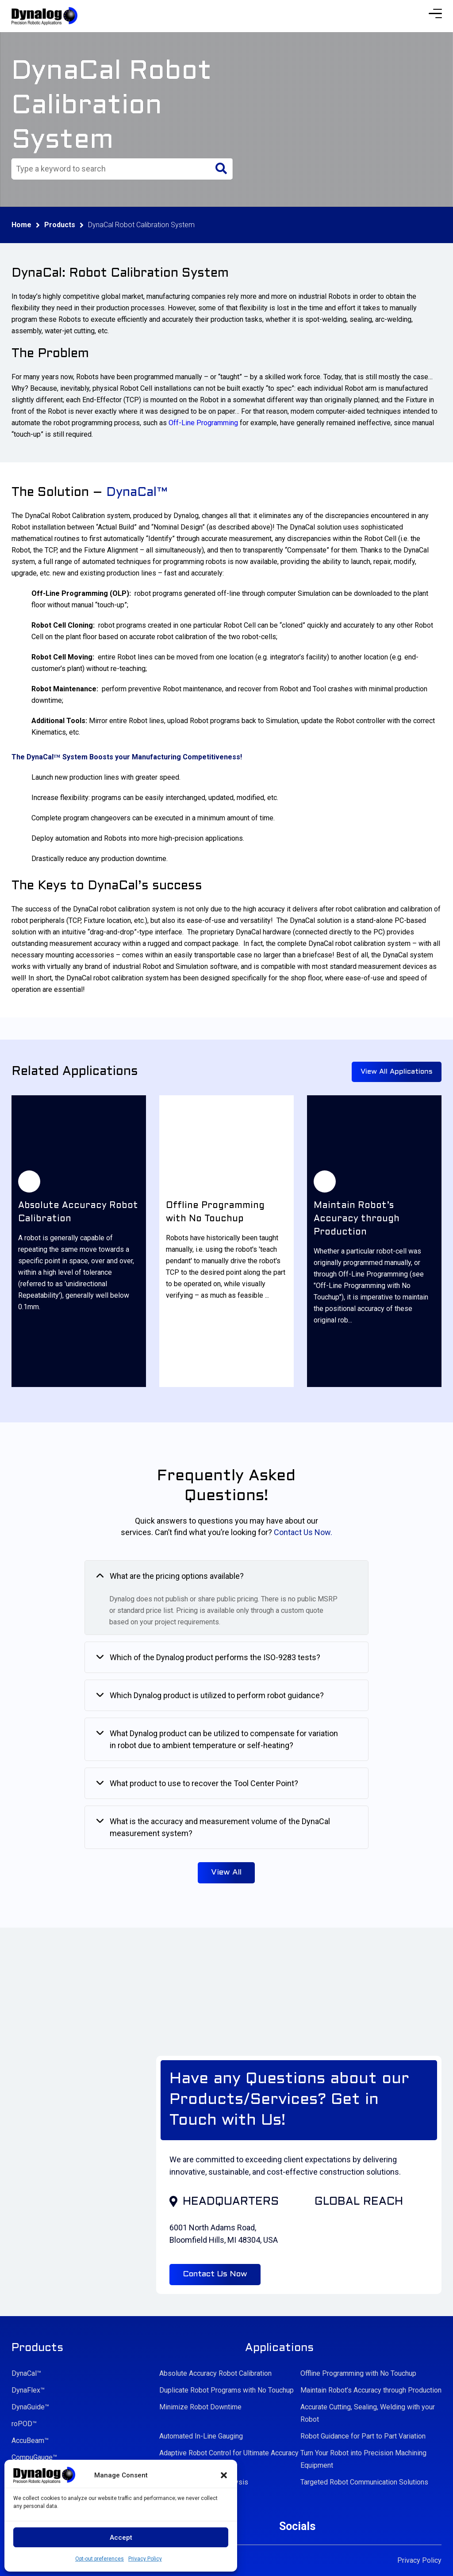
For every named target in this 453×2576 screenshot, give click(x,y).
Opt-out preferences (99, 2559)
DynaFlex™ (28, 2390)
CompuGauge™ (34, 2457)
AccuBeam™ (30, 2440)
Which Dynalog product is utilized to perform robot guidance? (217, 1695)
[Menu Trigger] (435, 13)
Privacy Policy (145, 2559)
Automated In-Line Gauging (201, 2436)
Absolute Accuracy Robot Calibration (215, 2373)
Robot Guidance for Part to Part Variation (363, 2436)
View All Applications (397, 1071)
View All (226, 1872)
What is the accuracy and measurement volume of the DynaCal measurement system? (220, 1827)
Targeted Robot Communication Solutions (364, 2482)
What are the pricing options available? (177, 1576)
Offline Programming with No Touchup (358, 2373)
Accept (121, 2538)
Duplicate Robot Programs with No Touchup (226, 2390)
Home (21, 225)
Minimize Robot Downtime (200, 2407)
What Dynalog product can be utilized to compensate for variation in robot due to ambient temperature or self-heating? (224, 1739)
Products (59, 225)
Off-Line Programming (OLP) (80, 593)
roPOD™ (24, 2424)
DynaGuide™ (30, 2407)
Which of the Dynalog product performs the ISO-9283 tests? (215, 1657)
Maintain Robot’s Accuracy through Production (370, 2390)
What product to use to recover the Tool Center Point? (204, 1783)
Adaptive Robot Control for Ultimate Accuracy (229, 2453)
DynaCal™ (26, 2373)
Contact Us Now (215, 2274)
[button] (223, 2475)
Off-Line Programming (203, 423)
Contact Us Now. (303, 1532)
